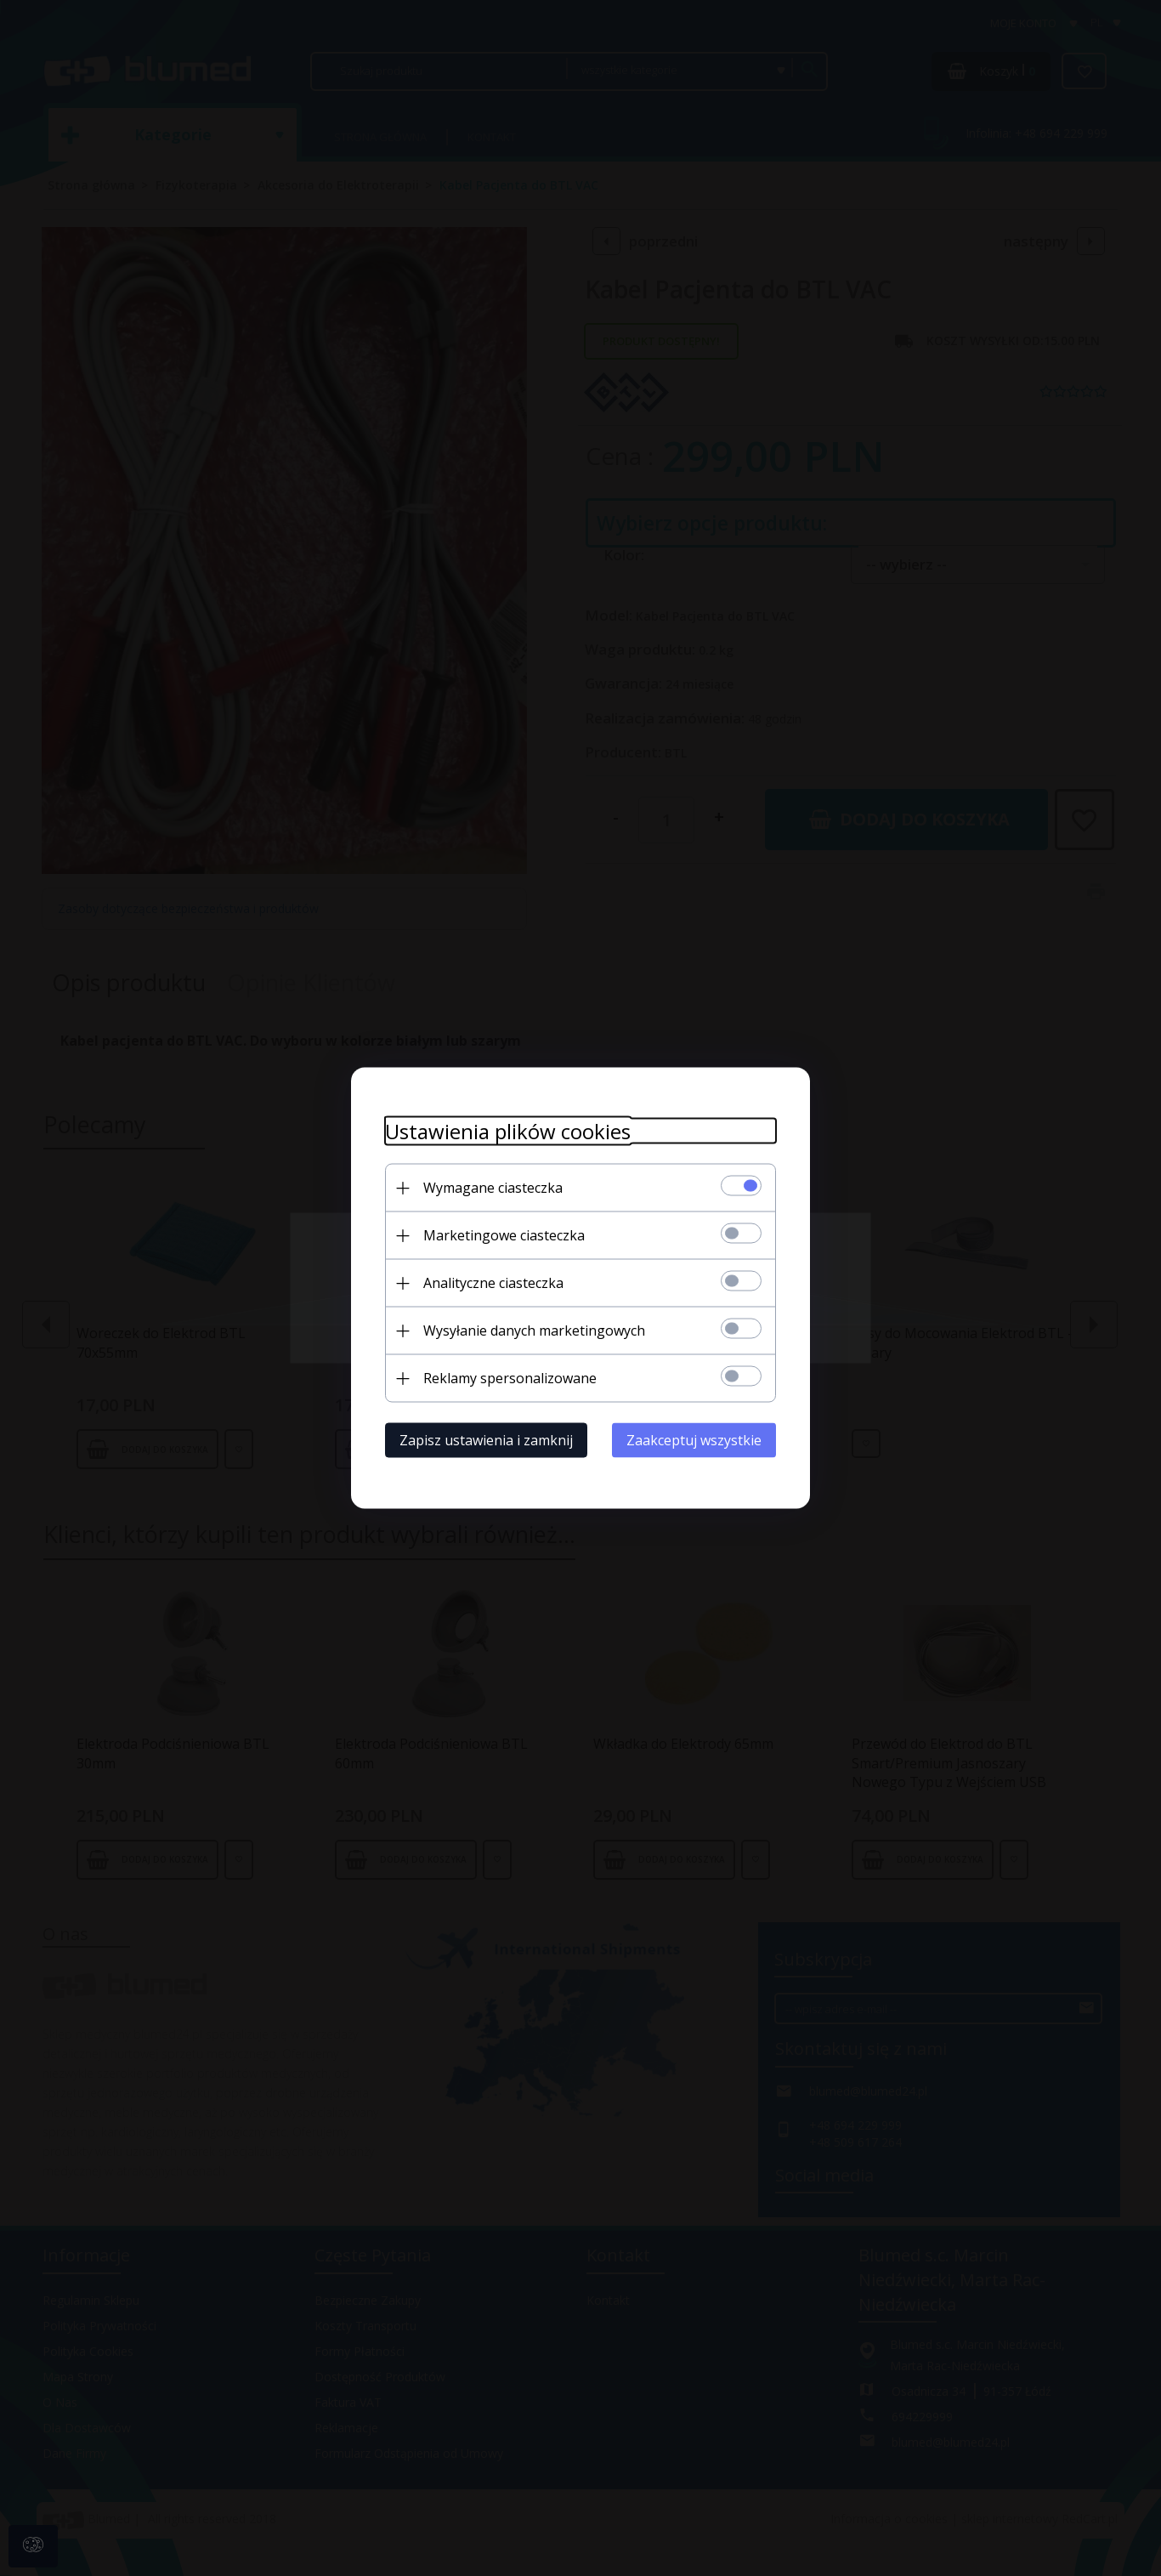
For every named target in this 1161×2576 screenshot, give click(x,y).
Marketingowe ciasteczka (504, 1235)
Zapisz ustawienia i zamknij (486, 1440)
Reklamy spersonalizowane (510, 1378)
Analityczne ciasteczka (493, 1283)
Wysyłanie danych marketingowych (534, 1330)
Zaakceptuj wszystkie (694, 1440)
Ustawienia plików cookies (508, 1131)
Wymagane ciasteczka (493, 1187)
